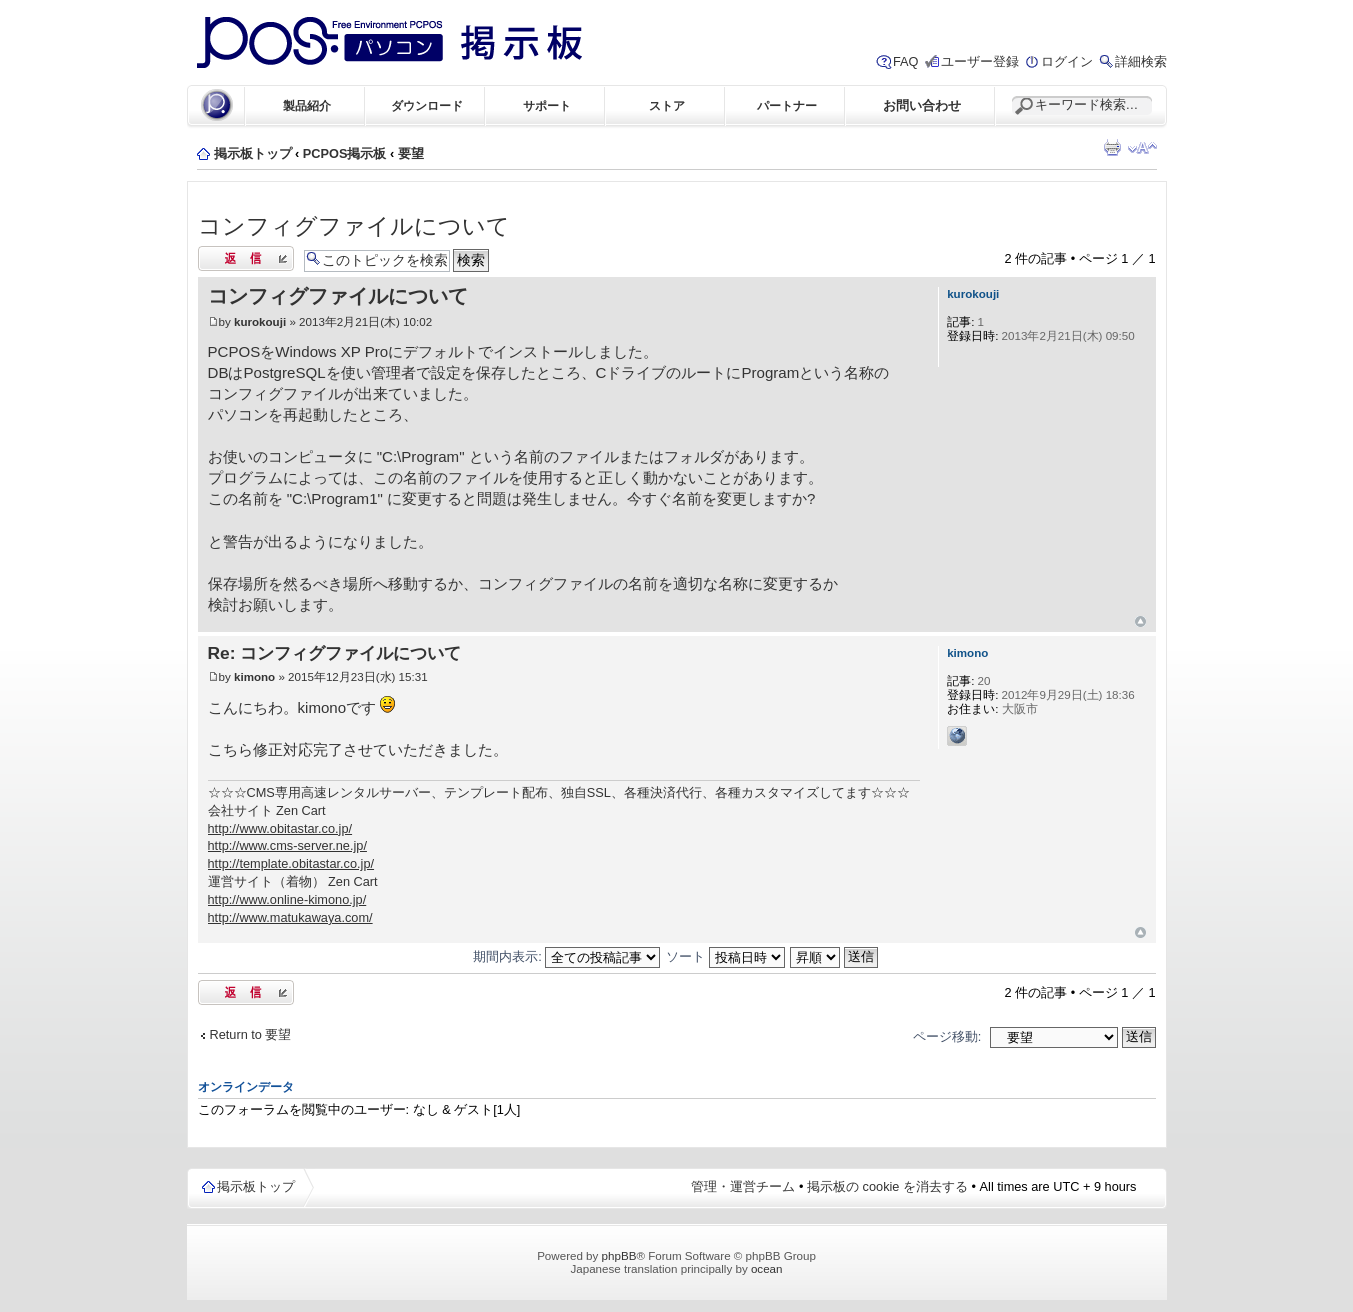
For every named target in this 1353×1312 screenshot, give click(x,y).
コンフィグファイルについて (354, 226)
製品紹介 (307, 105)
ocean (767, 1268)
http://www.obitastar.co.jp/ (280, 828)
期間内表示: (566, 956)
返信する (246, 258)
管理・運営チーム (743, 1186)
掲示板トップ (253, 153)
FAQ (906, 61)
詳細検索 (1141, 61)
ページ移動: (947, 1036)
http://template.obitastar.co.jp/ (291, 863)
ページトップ (1140, 621)
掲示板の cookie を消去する (887, 1186)
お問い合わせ (922, 105)
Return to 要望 (251, 1034)
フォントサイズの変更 (1142, 148)
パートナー (787, 105)
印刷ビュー (1112, 148)
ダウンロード (427, 105)
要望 (411, 153)
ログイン (1067, 61)
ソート (725, 956)
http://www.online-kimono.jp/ (287, 899)
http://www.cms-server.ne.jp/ (287, 845)
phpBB (619, 1255)
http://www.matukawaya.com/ (290, 917)
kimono (254, 676)
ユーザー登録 (980, 61)
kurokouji (260, 321)
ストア (667, 105)
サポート (547, 105)
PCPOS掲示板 (345, 153)
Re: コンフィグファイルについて (335, 653)
